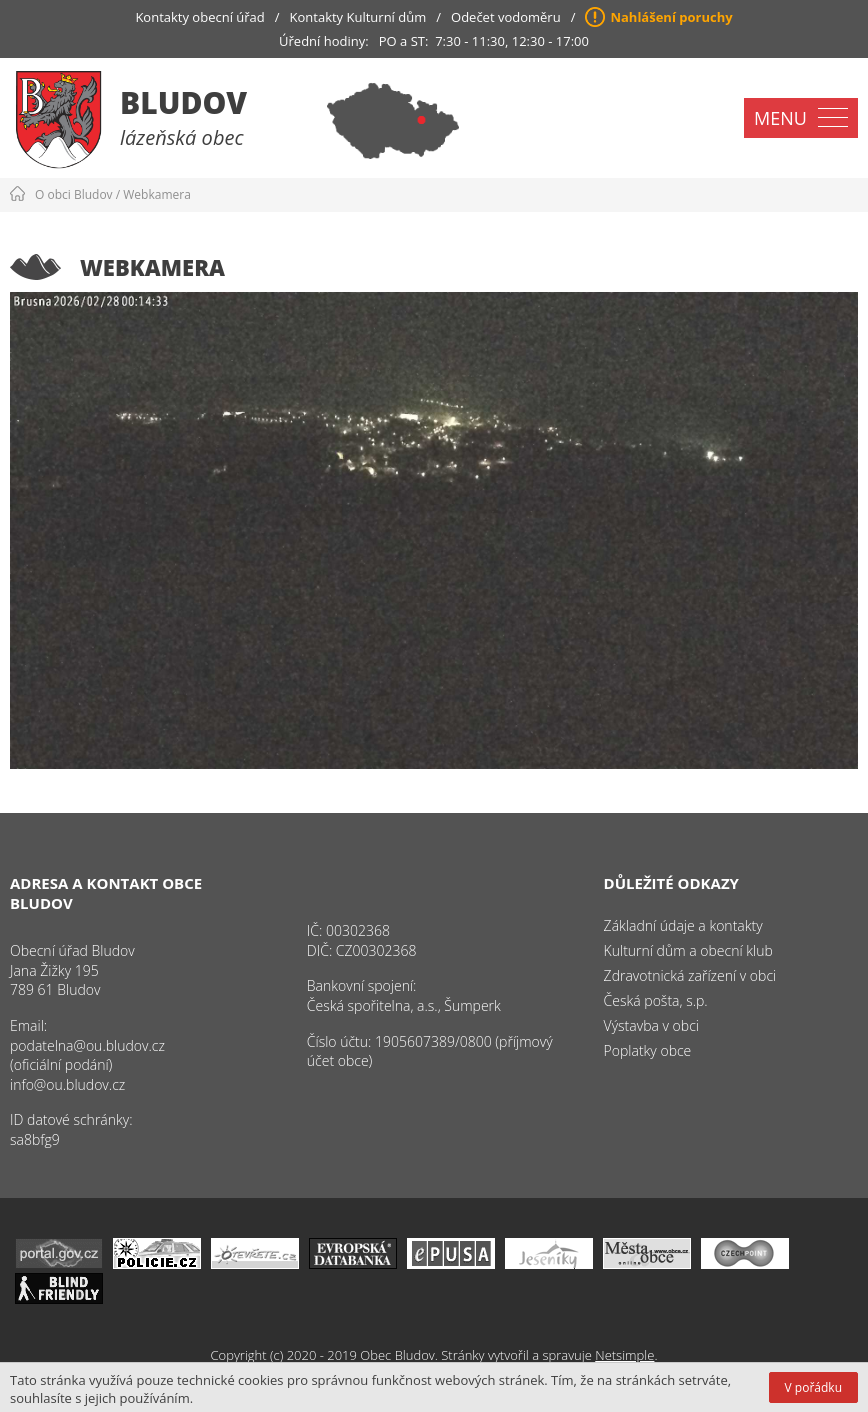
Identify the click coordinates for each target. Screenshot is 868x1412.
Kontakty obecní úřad (199, 17)
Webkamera (157, 194)
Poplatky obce (648, 1050)
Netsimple (624, 1355)
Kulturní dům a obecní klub (688, 950)
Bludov (183, 102)
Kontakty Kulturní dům (358, 17)
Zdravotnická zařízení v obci (690, 975)
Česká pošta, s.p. (656, 1000)
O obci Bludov (74, 194)
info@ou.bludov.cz (67, 1084)
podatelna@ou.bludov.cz (87, 1045)
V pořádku (813, 1387)
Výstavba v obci (651, 1025)
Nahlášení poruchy (671, 17)
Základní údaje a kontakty (683, 925)
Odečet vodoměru (506, 17)
